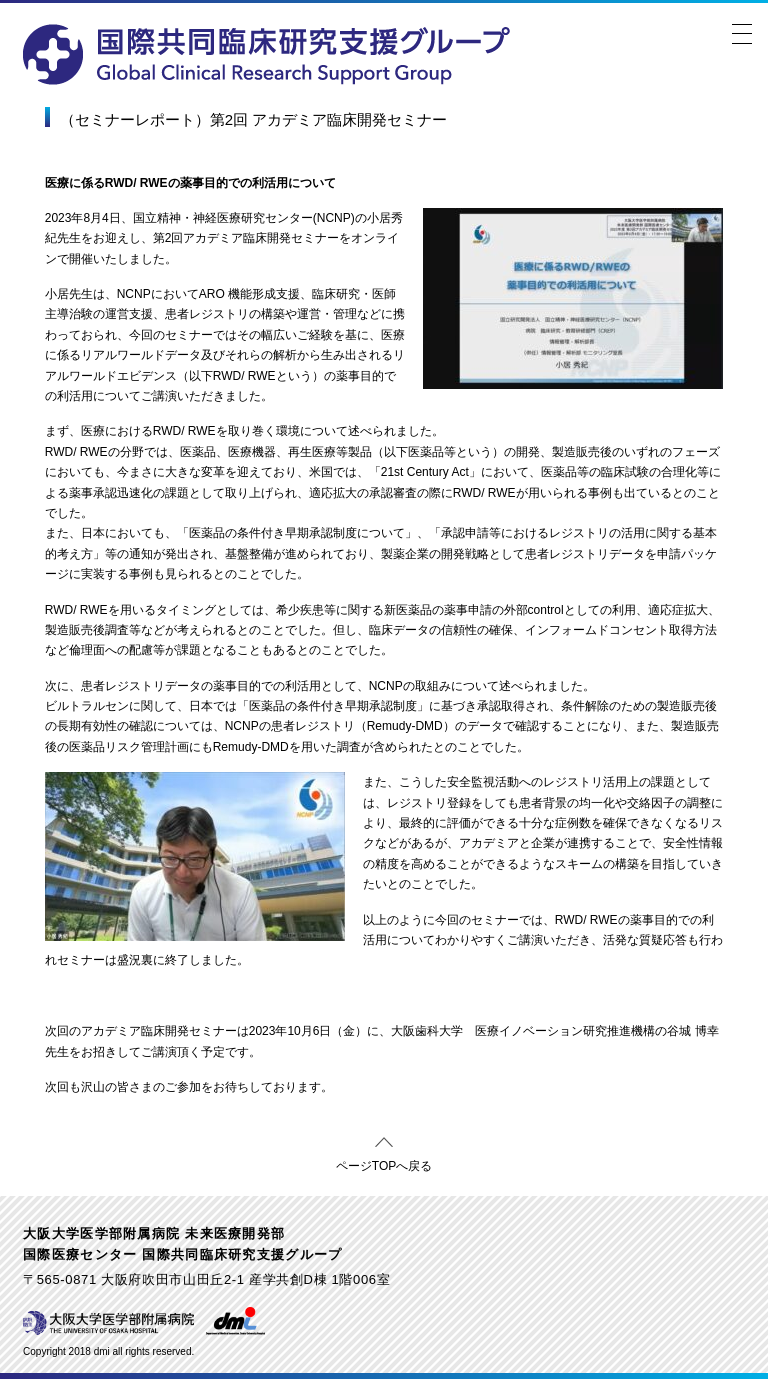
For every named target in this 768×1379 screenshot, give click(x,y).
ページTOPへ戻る (384, 1162)
